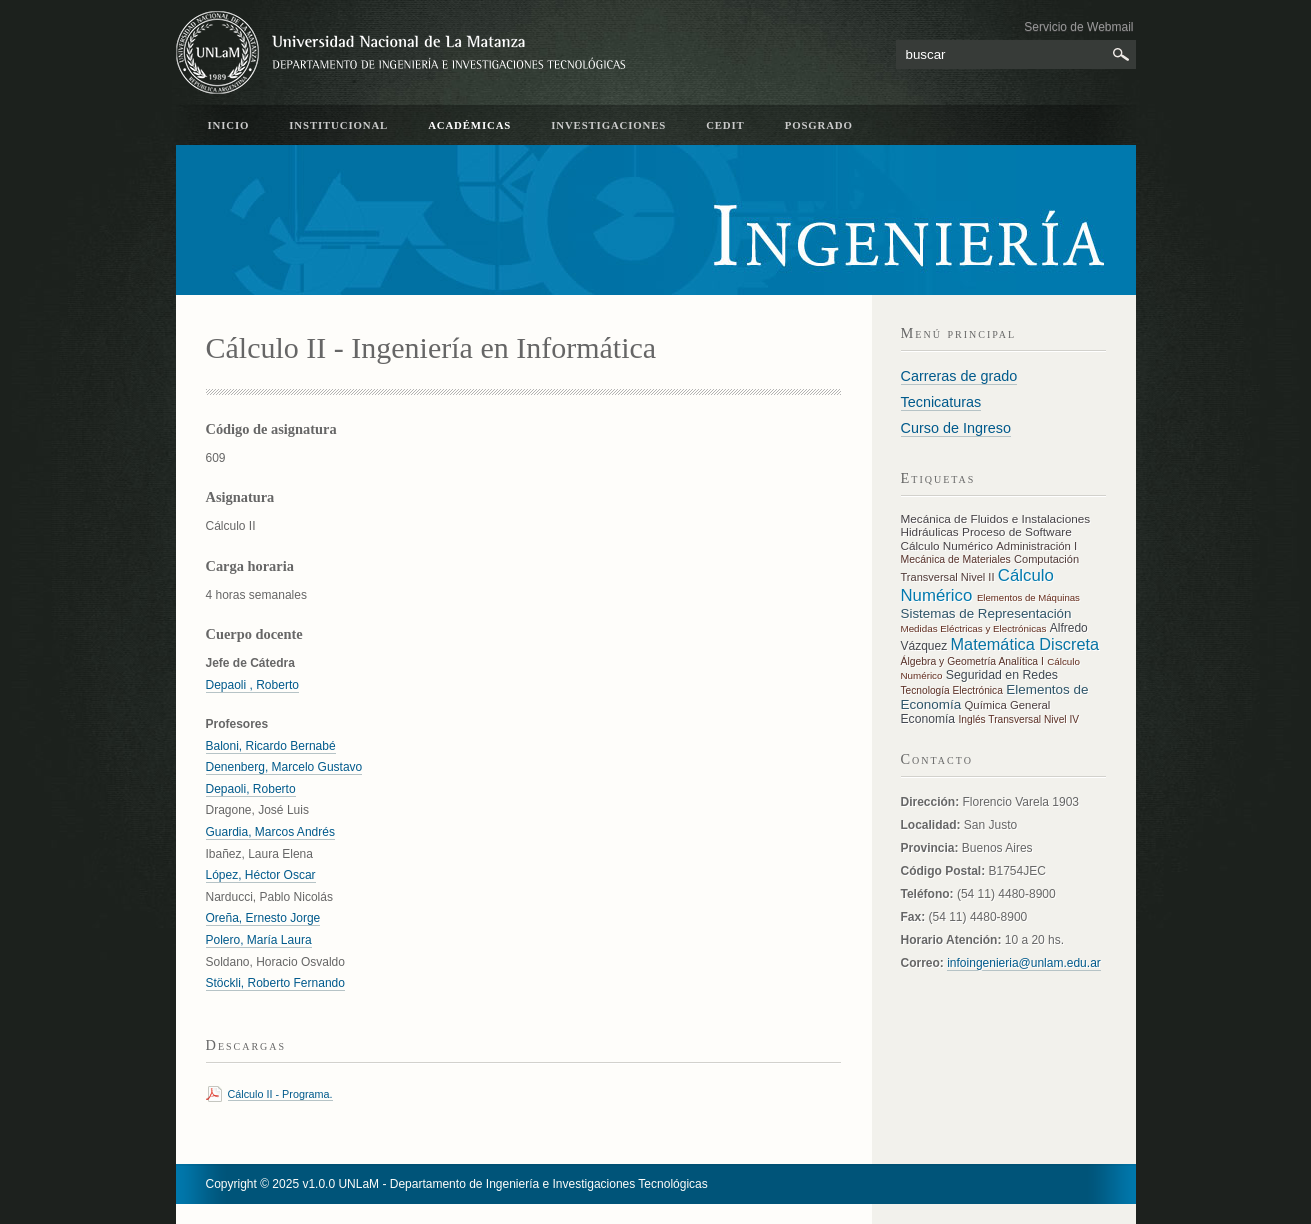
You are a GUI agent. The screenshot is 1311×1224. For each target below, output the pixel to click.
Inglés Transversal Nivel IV (1018, 719)
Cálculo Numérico (949, 545)
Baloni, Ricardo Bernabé (271, 746)
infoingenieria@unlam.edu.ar (1024, 963)
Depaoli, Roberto (251, 789)
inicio (229, 125)
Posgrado (819, 125)
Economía (930, 719)
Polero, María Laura (259, 940)
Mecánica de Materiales (956, 559)
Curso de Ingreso (956, 428)
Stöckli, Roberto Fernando (275, 983)
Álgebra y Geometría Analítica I (972, 661)
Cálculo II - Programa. (280, 1094)
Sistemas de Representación (986, 613)
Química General (1008, 705)
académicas (469, 125)
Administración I (1036, 546)
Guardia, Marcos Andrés (270, 832)
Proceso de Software (1017, 532)
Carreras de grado (959, 376)
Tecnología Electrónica (952, 690)
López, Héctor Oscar (261, 875)
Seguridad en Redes (1002, 675)
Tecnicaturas (941, 402)
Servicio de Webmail (1078, 27)
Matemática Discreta (1025, 644)
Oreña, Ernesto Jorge (263, 918)
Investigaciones (608, 125)
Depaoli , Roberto (252, 685)
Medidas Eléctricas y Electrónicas (974, 628)
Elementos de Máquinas (1028, 597)
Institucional (338, 125)
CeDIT (725, 125)
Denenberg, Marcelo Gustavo (284, 767)
